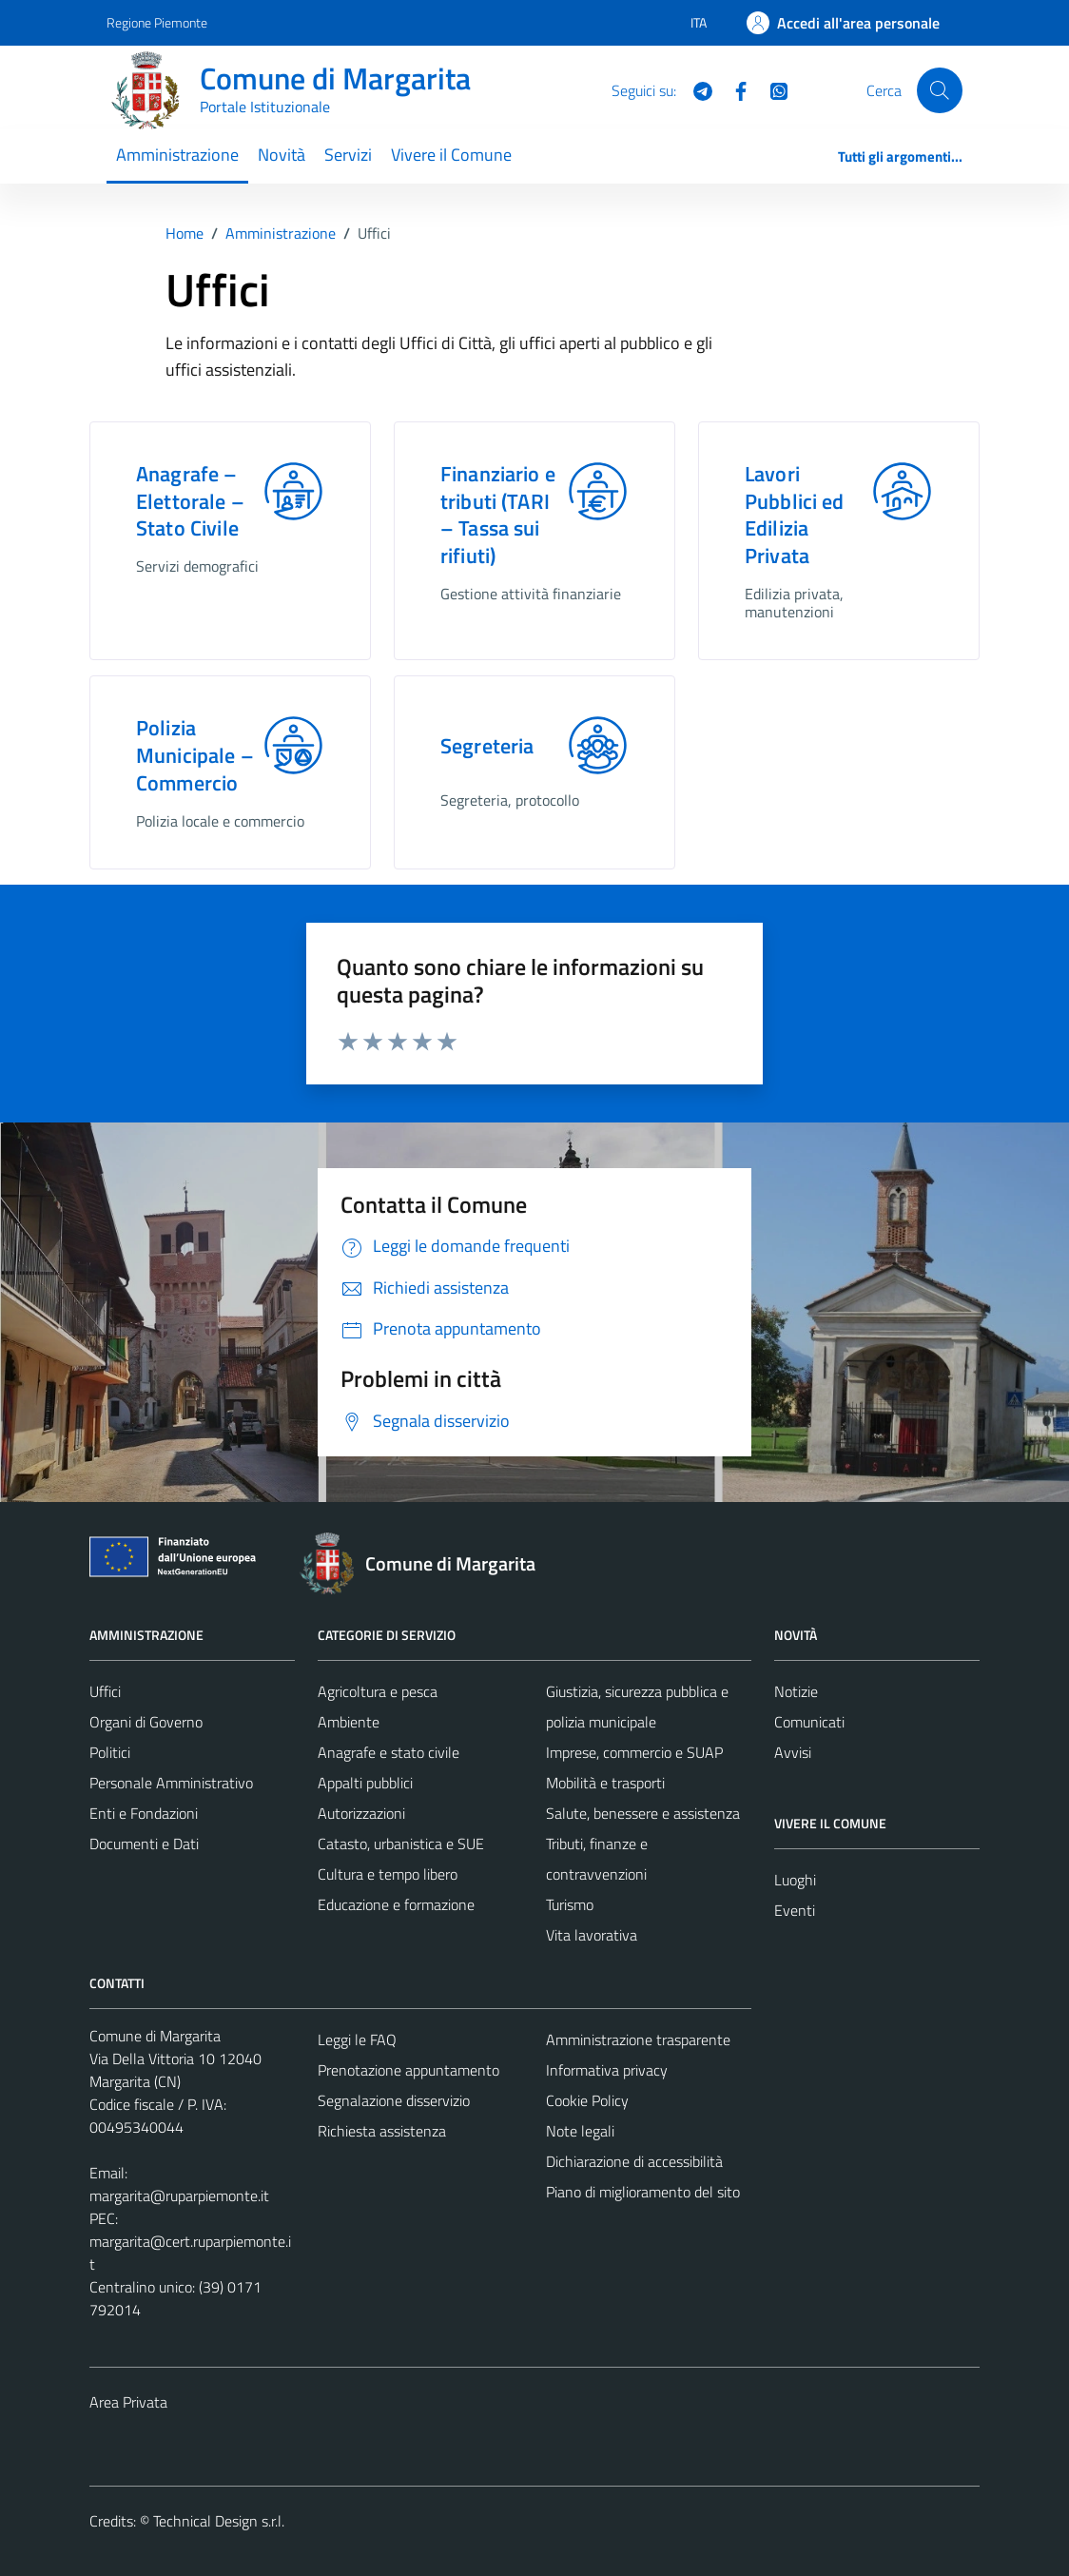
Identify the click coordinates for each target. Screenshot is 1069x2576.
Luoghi (795, 1879)
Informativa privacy (607, 2070)
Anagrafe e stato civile (388, 1752)
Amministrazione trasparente (638, 2039)
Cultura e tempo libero (387, 1874)
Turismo (569, 1904)
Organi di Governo (146, 1721)
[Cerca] (939, 90)
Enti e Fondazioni (143, 1813)
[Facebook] (733, 89)
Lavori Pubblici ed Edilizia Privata (795, 515)
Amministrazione (177, 154)
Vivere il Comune (451, 154)
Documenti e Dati (144, 1843)
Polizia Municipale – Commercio (195, 755)
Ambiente (348, 1721)
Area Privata (128, 2402)
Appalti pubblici (365, 1782)
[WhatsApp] (771, 89)
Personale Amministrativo (171, 1782)
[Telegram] (695, 89)
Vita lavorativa (591, 1934)
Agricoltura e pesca (377, 1691)
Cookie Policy (587, 2100)
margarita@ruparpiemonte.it (179, 2195)
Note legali (580, 2130)
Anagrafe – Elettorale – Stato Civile (190, 501)
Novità (281, 154)
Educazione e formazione (396, 1904)
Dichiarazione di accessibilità (634, 2161)
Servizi (348, 154)
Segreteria (487, 746)
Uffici (105, 1691)
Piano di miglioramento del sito (643, 2191)
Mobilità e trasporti (605, 1782)
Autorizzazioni (361, 1813)
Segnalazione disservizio (394, 2100)
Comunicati (809, 1721)
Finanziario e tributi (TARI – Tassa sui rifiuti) (497, 515)
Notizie (796, 1691)
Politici (109, 1752)
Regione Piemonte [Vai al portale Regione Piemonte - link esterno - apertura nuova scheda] (157, 22)
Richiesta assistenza (382, 2130)
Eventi (794, 1910)
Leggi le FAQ (357, 2039)
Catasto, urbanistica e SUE (401, 1843)
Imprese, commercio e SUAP (634, 1752)
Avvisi (792, 1752)
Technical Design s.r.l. (218, 2520)
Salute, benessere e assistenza (643, 1813)
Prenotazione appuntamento (408, 2070)
